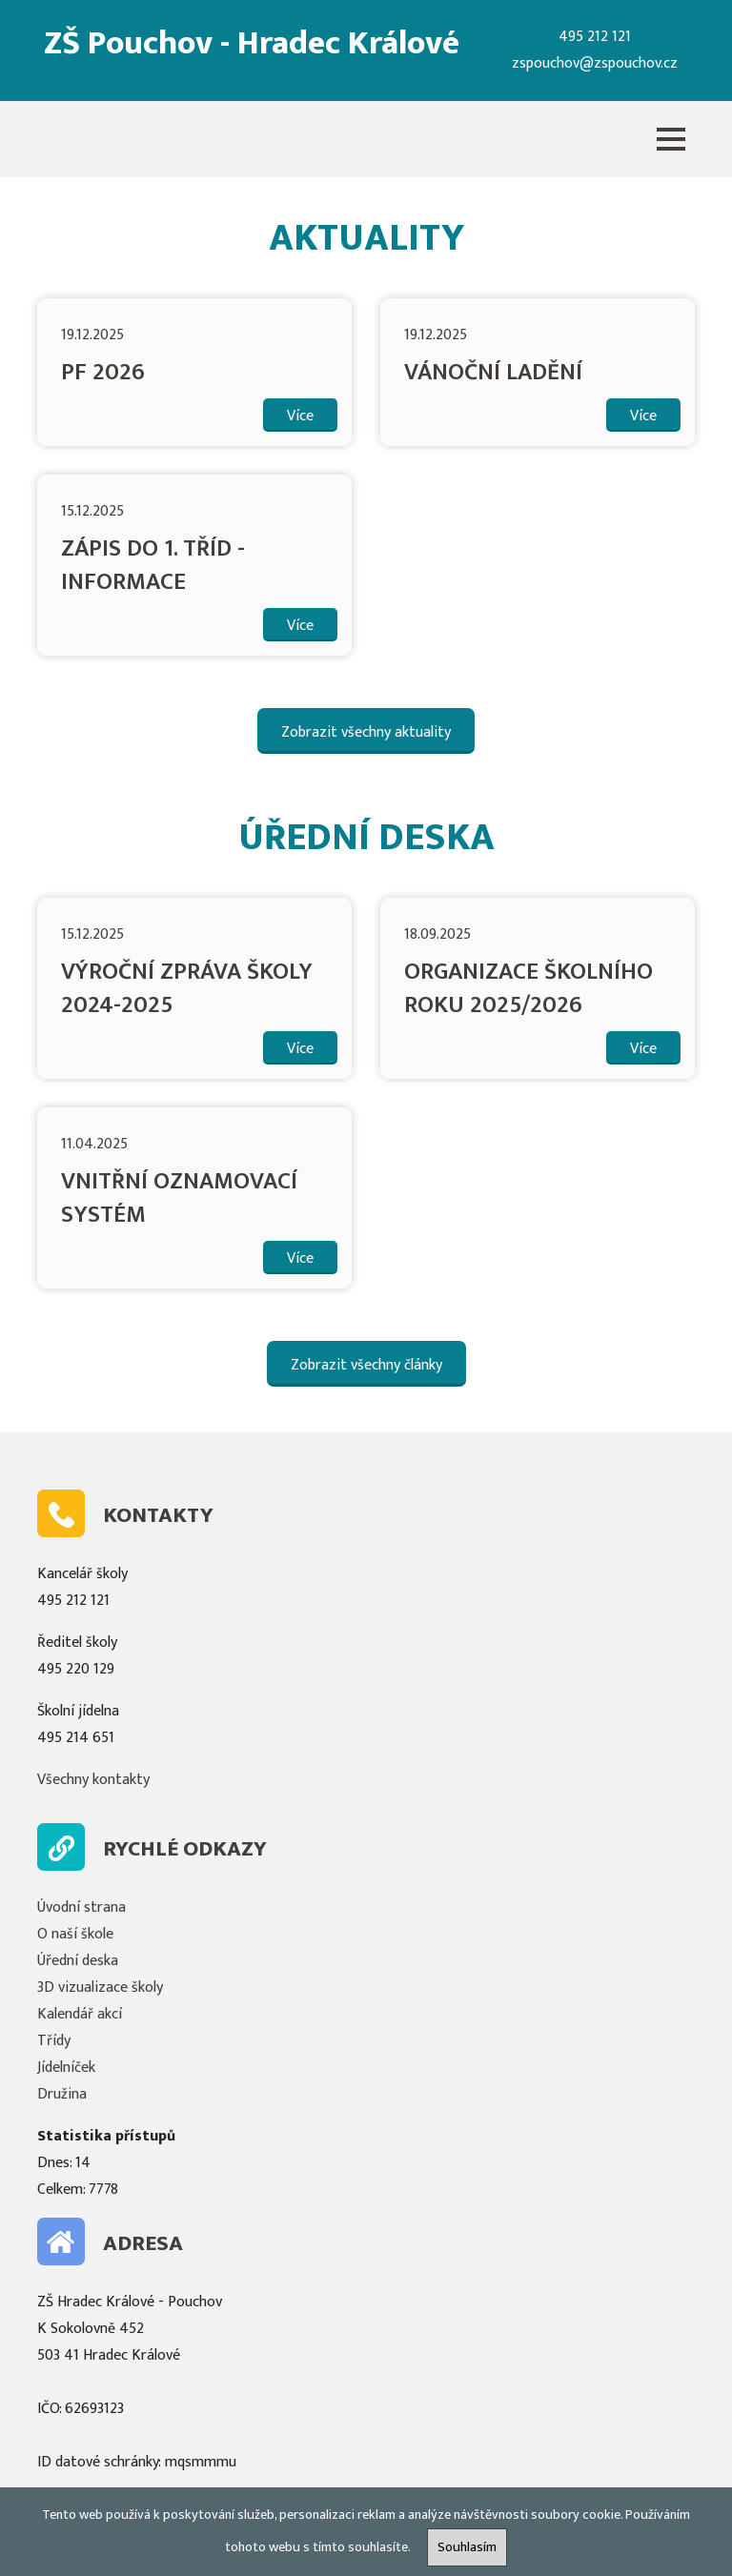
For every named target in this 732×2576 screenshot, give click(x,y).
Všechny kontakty (93, 1780)
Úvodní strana (81, 1907)
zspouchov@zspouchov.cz (595, 63)
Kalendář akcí (79, 2014)
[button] (671, 139)
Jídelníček (66, 2067)
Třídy (54, 2041)
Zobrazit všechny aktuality (366, 732)
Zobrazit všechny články (366, 1365)
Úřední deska (77, 1961)
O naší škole (75, 1934)
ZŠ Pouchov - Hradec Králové (251, 43)
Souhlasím (467, 2547)
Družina (62, 2094)
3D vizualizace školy (100, 1987)
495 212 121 (595, 37)
